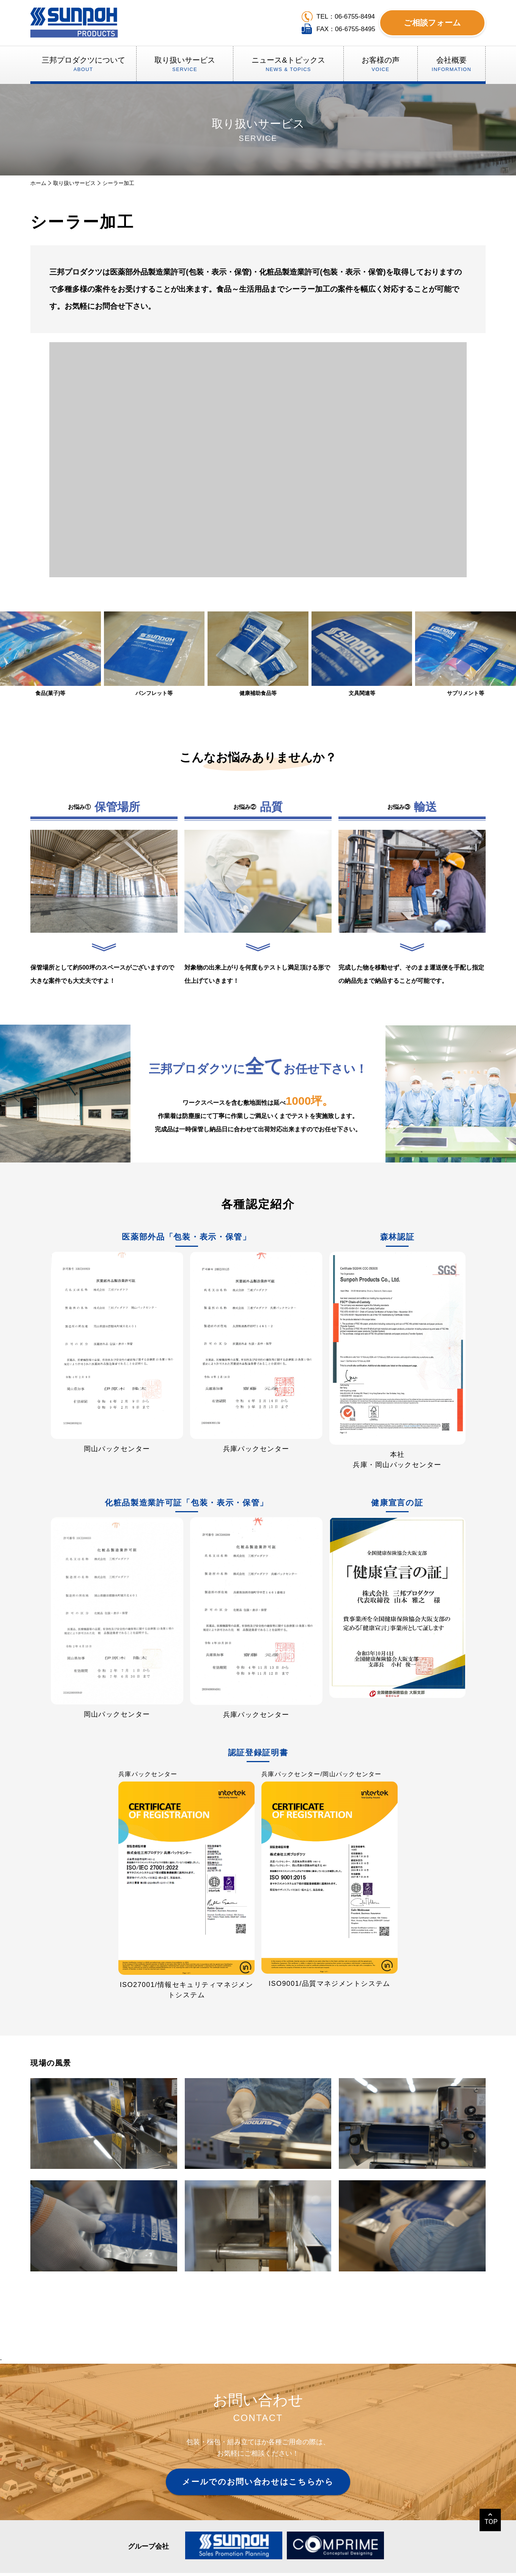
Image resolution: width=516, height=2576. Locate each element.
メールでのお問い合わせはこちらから (258, 2481)
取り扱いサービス (74, 183)
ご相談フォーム (432, 22)
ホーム (38, 183)
